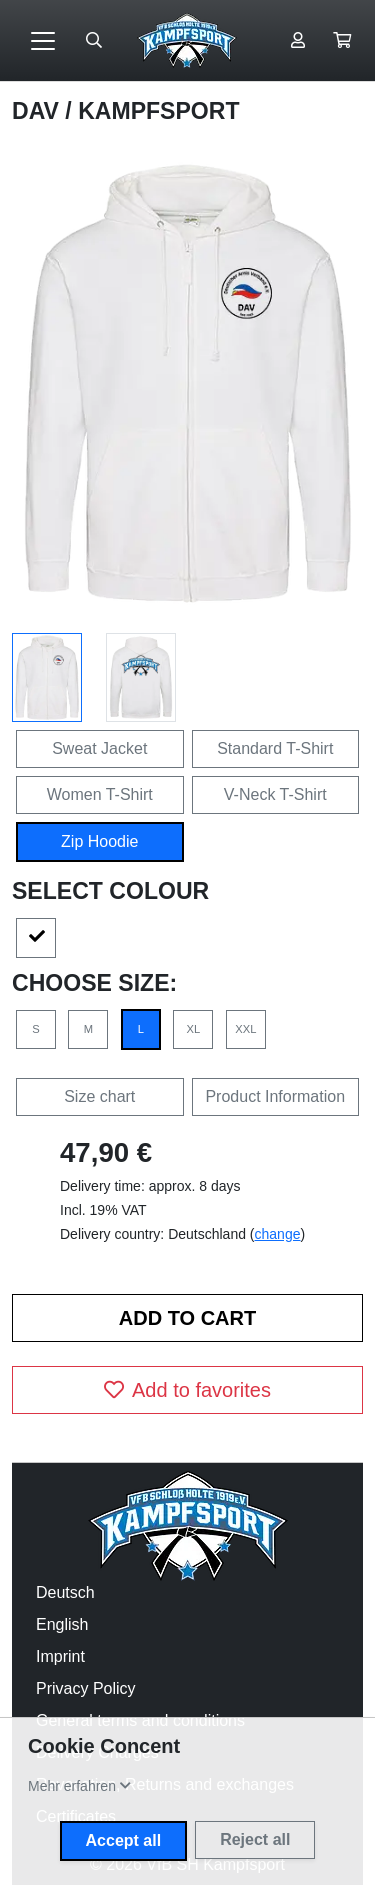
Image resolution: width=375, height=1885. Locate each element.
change (278, 1234)
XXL (245, 1029)
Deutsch (65, 1592)
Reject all (255, 1839)
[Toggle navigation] (43, 41)
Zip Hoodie (99, 841)
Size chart (99, 1096)
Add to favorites (187, 1390)
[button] (342, 41)
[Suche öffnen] (94, 41)
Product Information (275, 1096)
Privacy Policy (86, 1688)
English (62, 1624)
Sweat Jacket (99, 748)
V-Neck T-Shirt (275, 794)
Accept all (124, 1840)
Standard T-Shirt (275, 748)
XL (194, 1029)
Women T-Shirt (100, 794)
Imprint (60, 1656)
